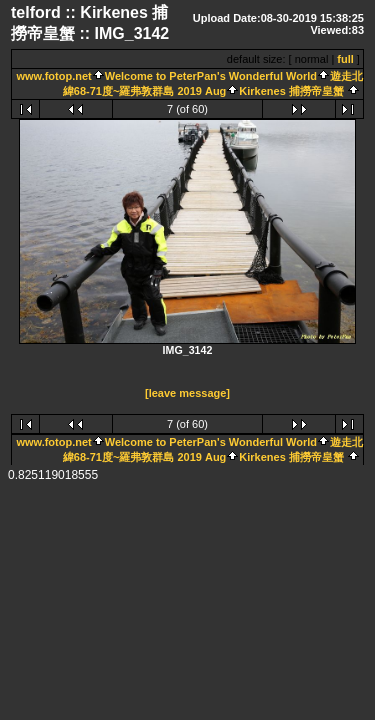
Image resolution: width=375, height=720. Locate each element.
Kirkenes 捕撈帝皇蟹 (291, 91)
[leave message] (187, 394)
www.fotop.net (53, 76)
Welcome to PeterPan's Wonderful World (211, 76)
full (345, 59)
